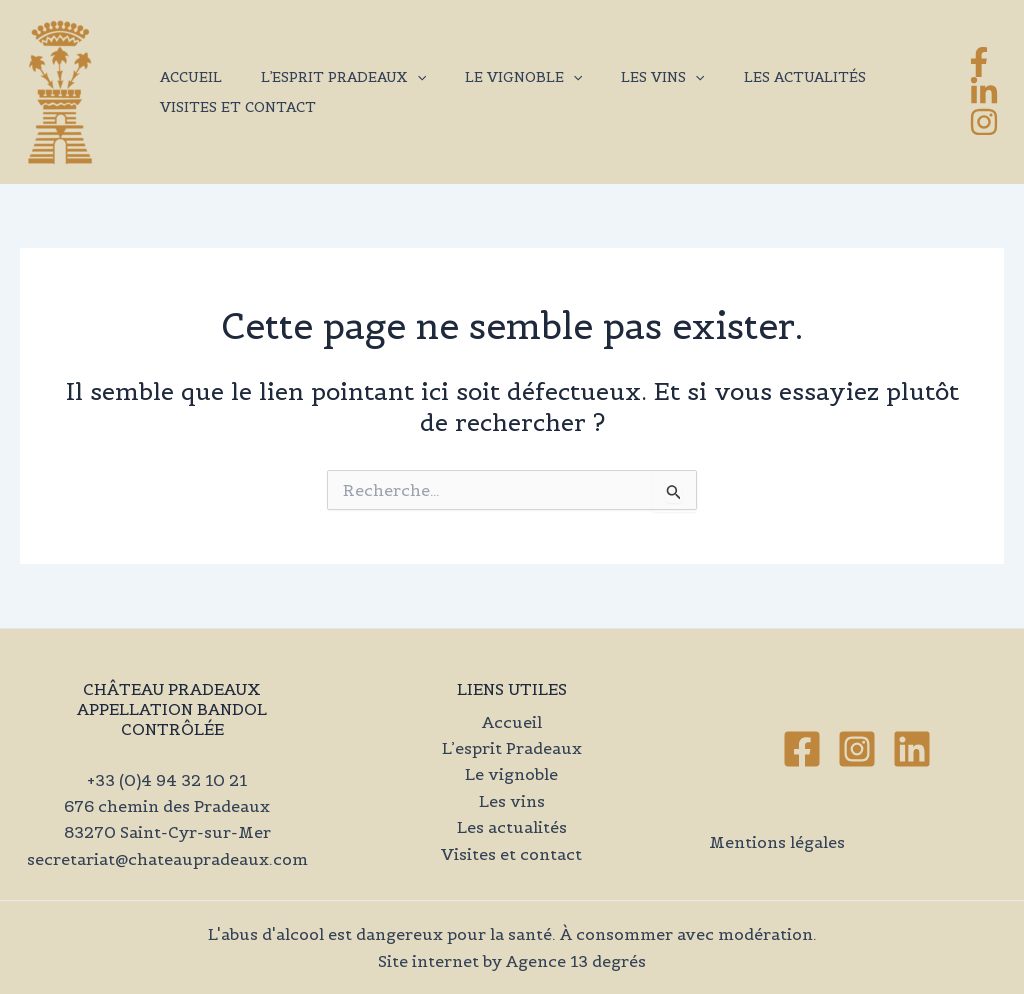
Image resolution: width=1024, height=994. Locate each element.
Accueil (185, 77)
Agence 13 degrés (576, 961)
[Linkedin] (912, 749)
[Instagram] (984, 122)
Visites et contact (232, 107)
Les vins (624, 77)
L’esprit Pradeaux (326, 77)
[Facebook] (979, 62)
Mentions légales (777, 842)
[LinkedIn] (984, 92)
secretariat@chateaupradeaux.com (167, 859)
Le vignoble (495, 77)
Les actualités (755, 77)
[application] (400, 77)
